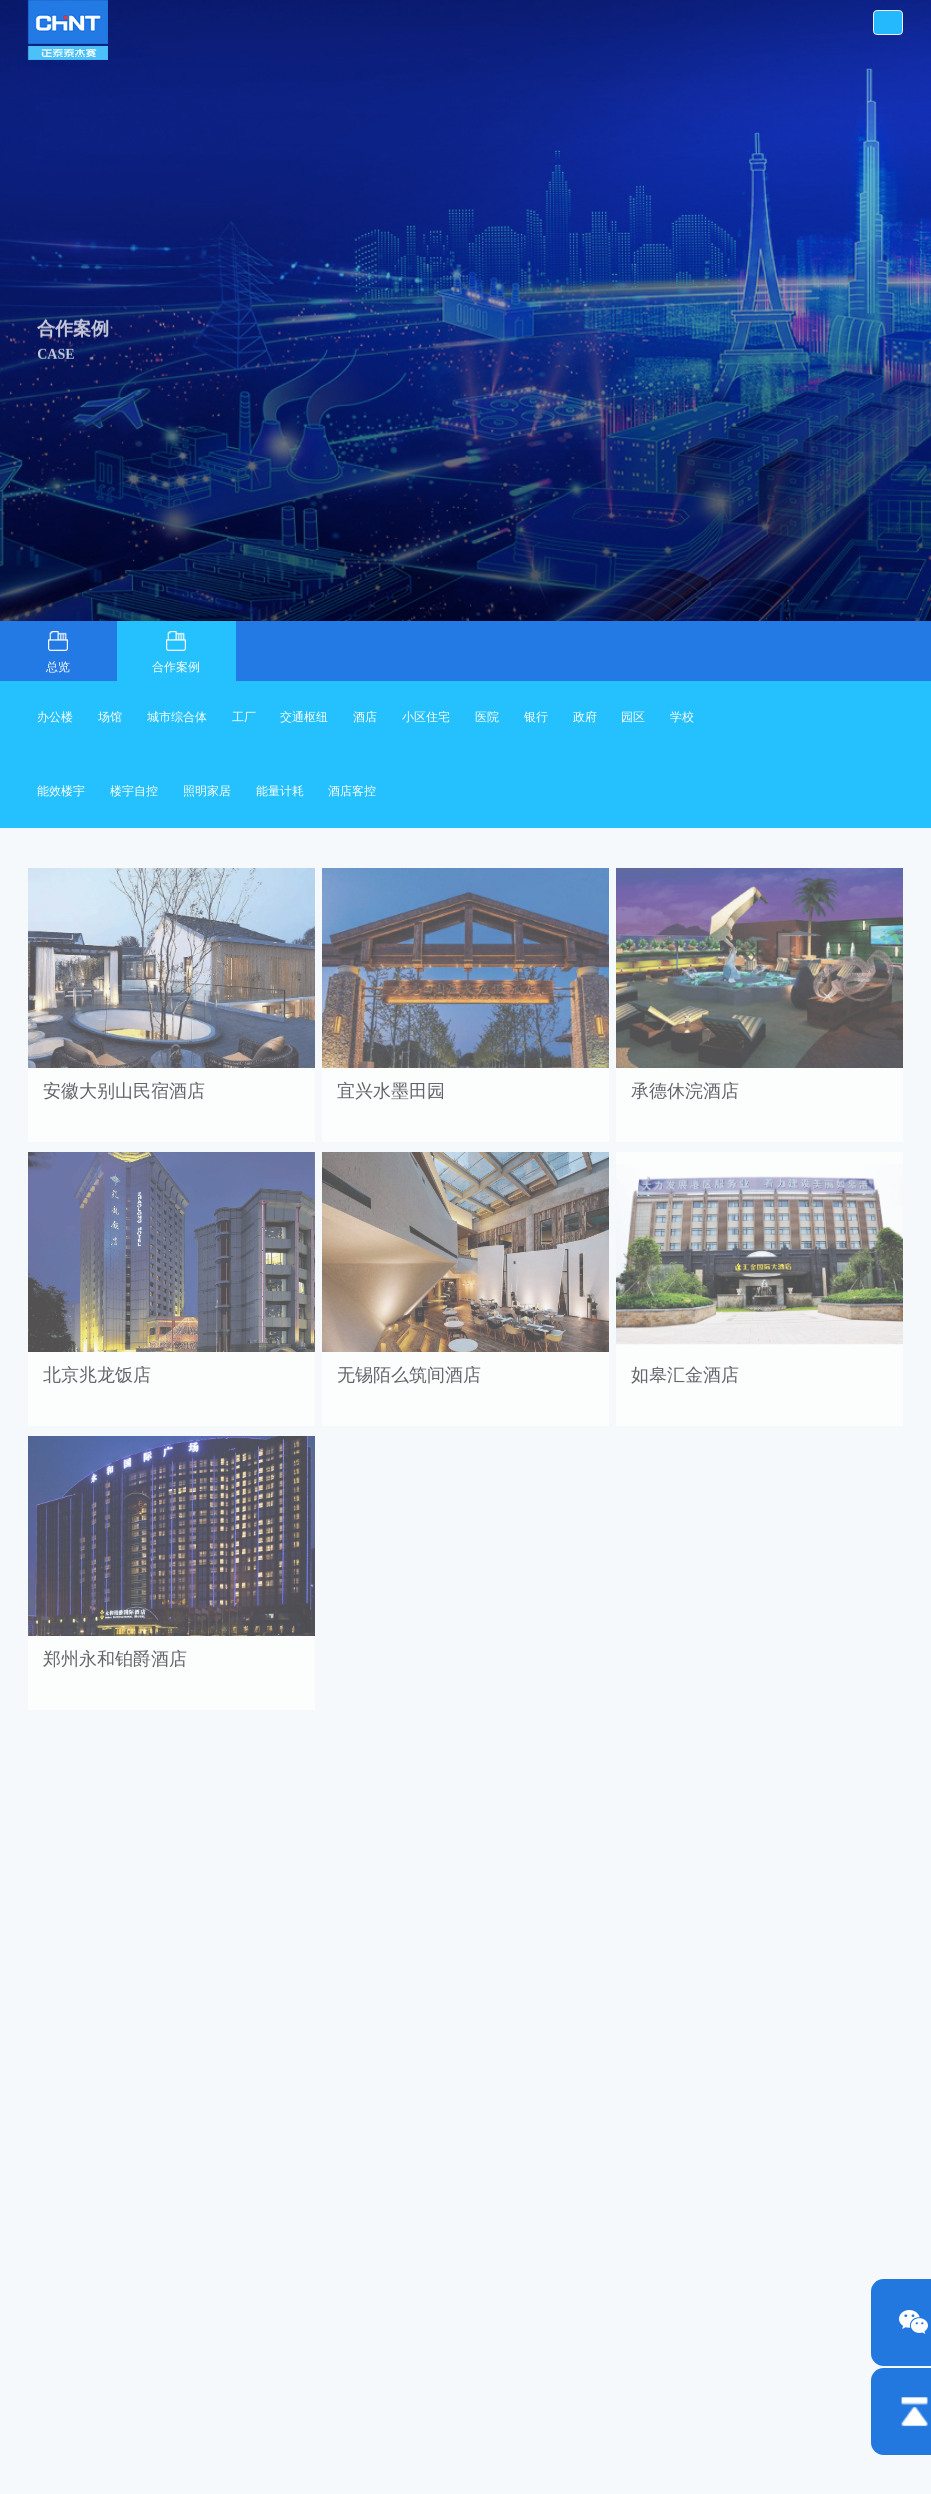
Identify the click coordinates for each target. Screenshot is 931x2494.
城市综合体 (177, 717)
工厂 (244, 717)
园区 (633, 717)
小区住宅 (426, 717)
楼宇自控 (134, 791)
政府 (585, 717)
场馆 (110, 717)
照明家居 (207, 791)
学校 (682, 717)
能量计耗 (280, 791)
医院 (487, 717)
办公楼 (55, 717)
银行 (536, 717)
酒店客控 (352, 791)
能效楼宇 (61, 791)
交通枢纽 (304, 717)
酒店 (365, 717)
